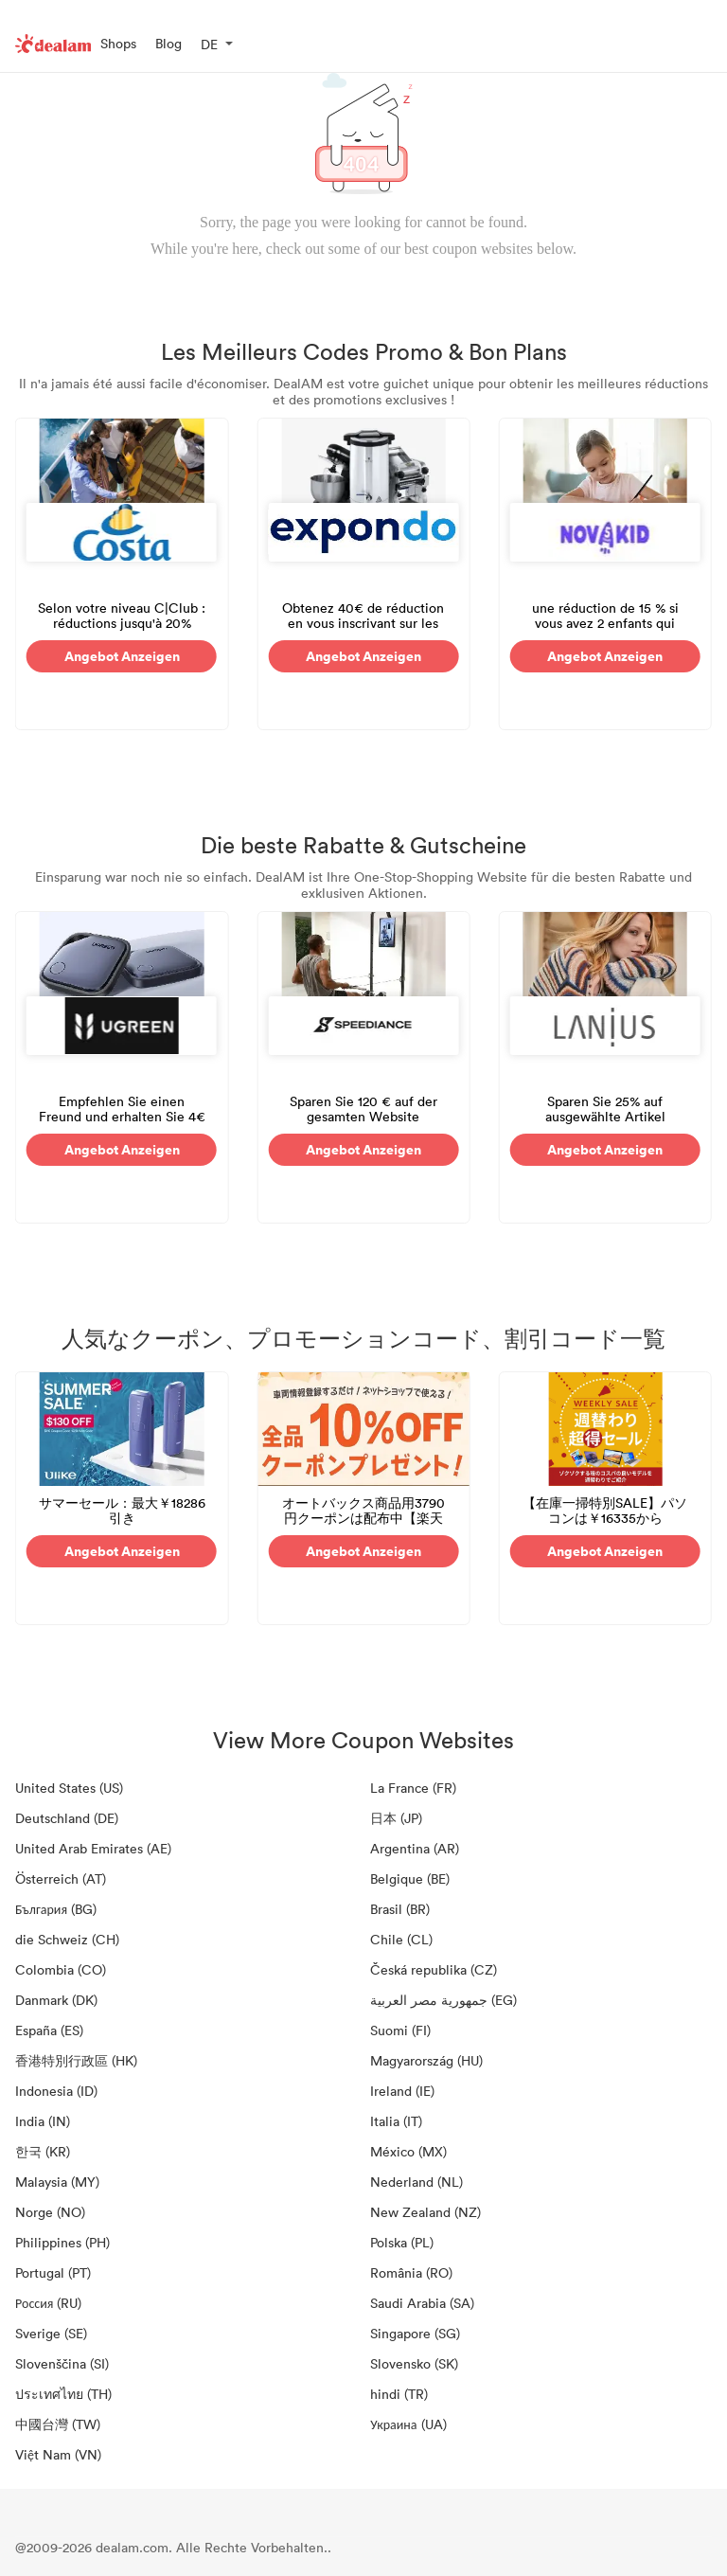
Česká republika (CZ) (433, 1969)
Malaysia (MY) (57, 2182)
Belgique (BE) (410, 1878)
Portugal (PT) (53, 2272)
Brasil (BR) (400, 1909)
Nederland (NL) (416, 2182)
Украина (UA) (408, 2424)
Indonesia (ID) (56, 2091)
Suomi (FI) (400, 2030)
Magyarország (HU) (426, 2060)
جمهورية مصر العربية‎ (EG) (443, 2000)
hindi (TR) (399, 2394)
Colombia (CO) (60, 1969)
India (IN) (42, 2121)
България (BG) (56, 1909)
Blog (168, 43)
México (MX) (408, 2151)
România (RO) (411, 2272)
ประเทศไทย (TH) (63, 2394)
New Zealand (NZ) (425, 2212)
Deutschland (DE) (66, 1818)
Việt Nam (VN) (58, 2454)
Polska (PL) (402, 2242)
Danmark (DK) (56, 2000)
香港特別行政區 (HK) (76, 2060)
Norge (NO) (50, 2212)
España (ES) (49, 2030)
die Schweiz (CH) (67, 1939)
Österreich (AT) (60, 1878)
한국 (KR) (42, 2151)
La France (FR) (413, 1788)
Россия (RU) (48, 2303)
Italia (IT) (396, 2121)
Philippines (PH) (62, 2242)
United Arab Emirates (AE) (93, 1848)
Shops (118, 43)
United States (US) (69, 1788)
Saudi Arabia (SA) (422, 2303)
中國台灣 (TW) (57, 2424)
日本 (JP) (396, 1818)
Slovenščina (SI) (62, 2363)
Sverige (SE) (51, 2333)
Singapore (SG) (415, 2333)
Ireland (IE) (402, 2091)
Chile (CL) (401, 1939)
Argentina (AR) (414, 1848)
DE (209, 44)
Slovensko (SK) (414, 2363)
